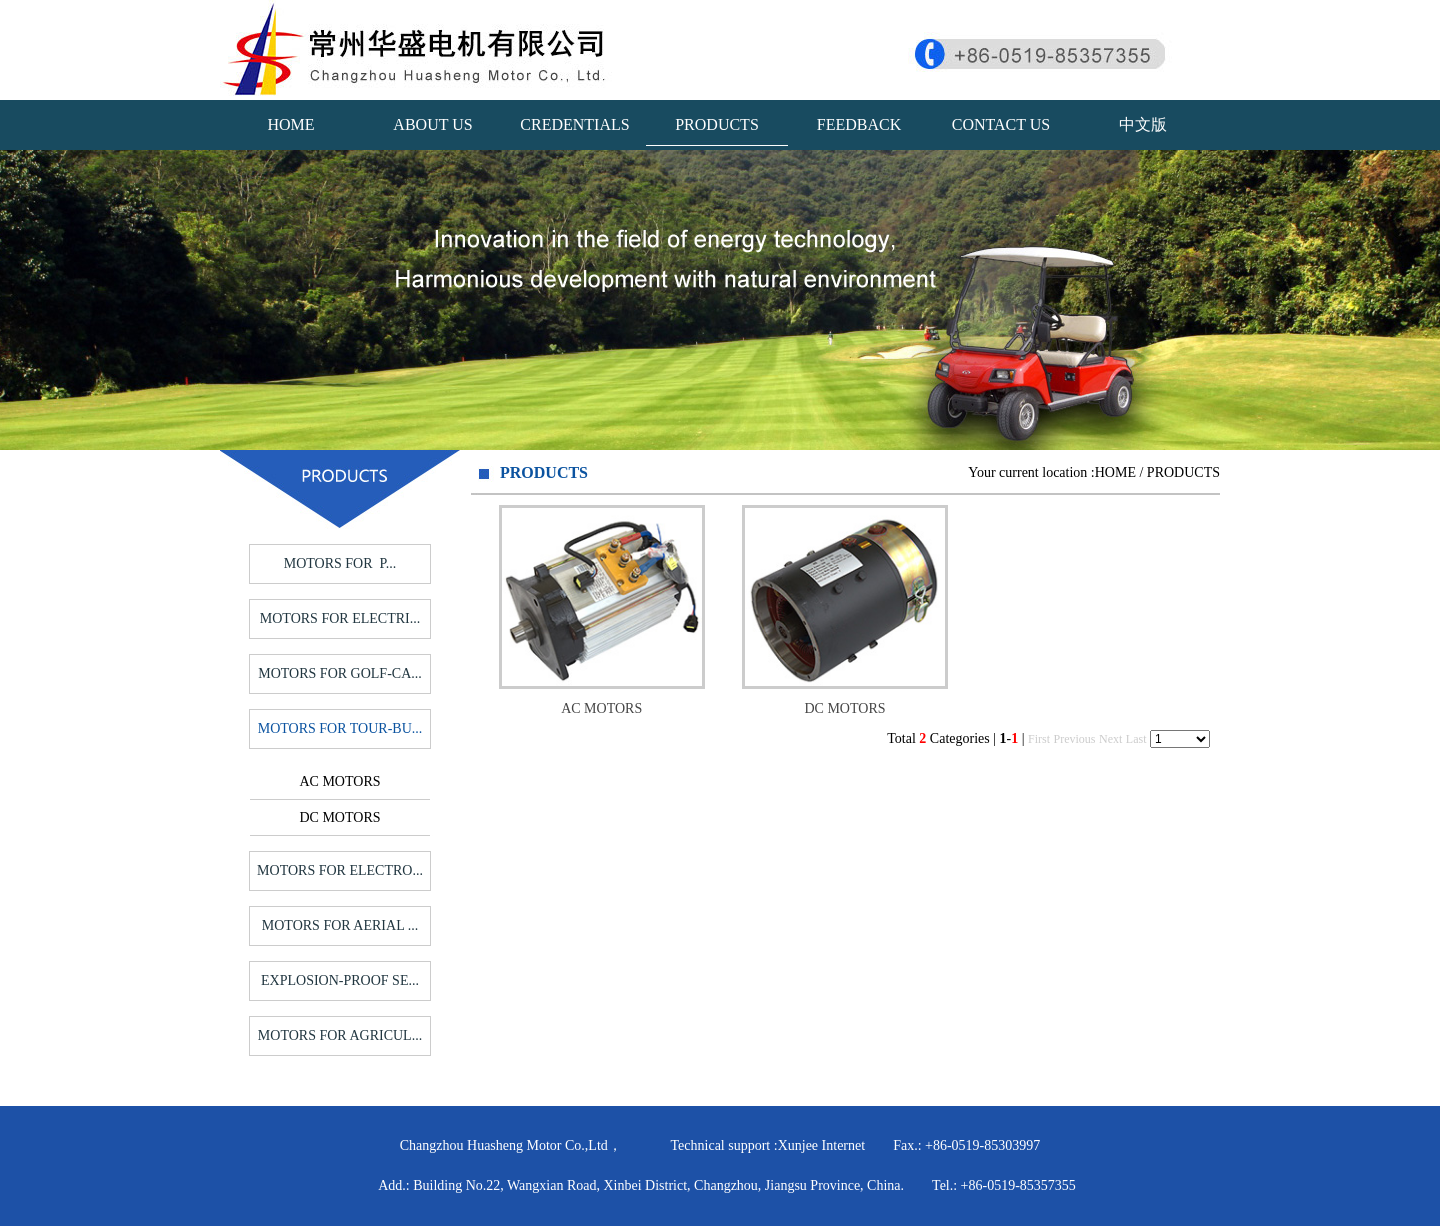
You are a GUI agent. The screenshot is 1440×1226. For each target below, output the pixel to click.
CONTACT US (1001, 124)
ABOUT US (432, 124)
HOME (290, 124)
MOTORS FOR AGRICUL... (340, 1035)
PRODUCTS (717, 124)
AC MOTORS (339, 781)
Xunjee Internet (821, 1145)
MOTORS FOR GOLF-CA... (340, 673)
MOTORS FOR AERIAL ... (340, 925)
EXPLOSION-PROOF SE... (340, 980)
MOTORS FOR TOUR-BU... (340, 728)
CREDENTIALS (574, 124)
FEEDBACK (859, 124)
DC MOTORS (339, 817)
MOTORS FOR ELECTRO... (340, 870)
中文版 (1143, 124)
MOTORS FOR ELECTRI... (340, 618)
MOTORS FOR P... (340, 563)
